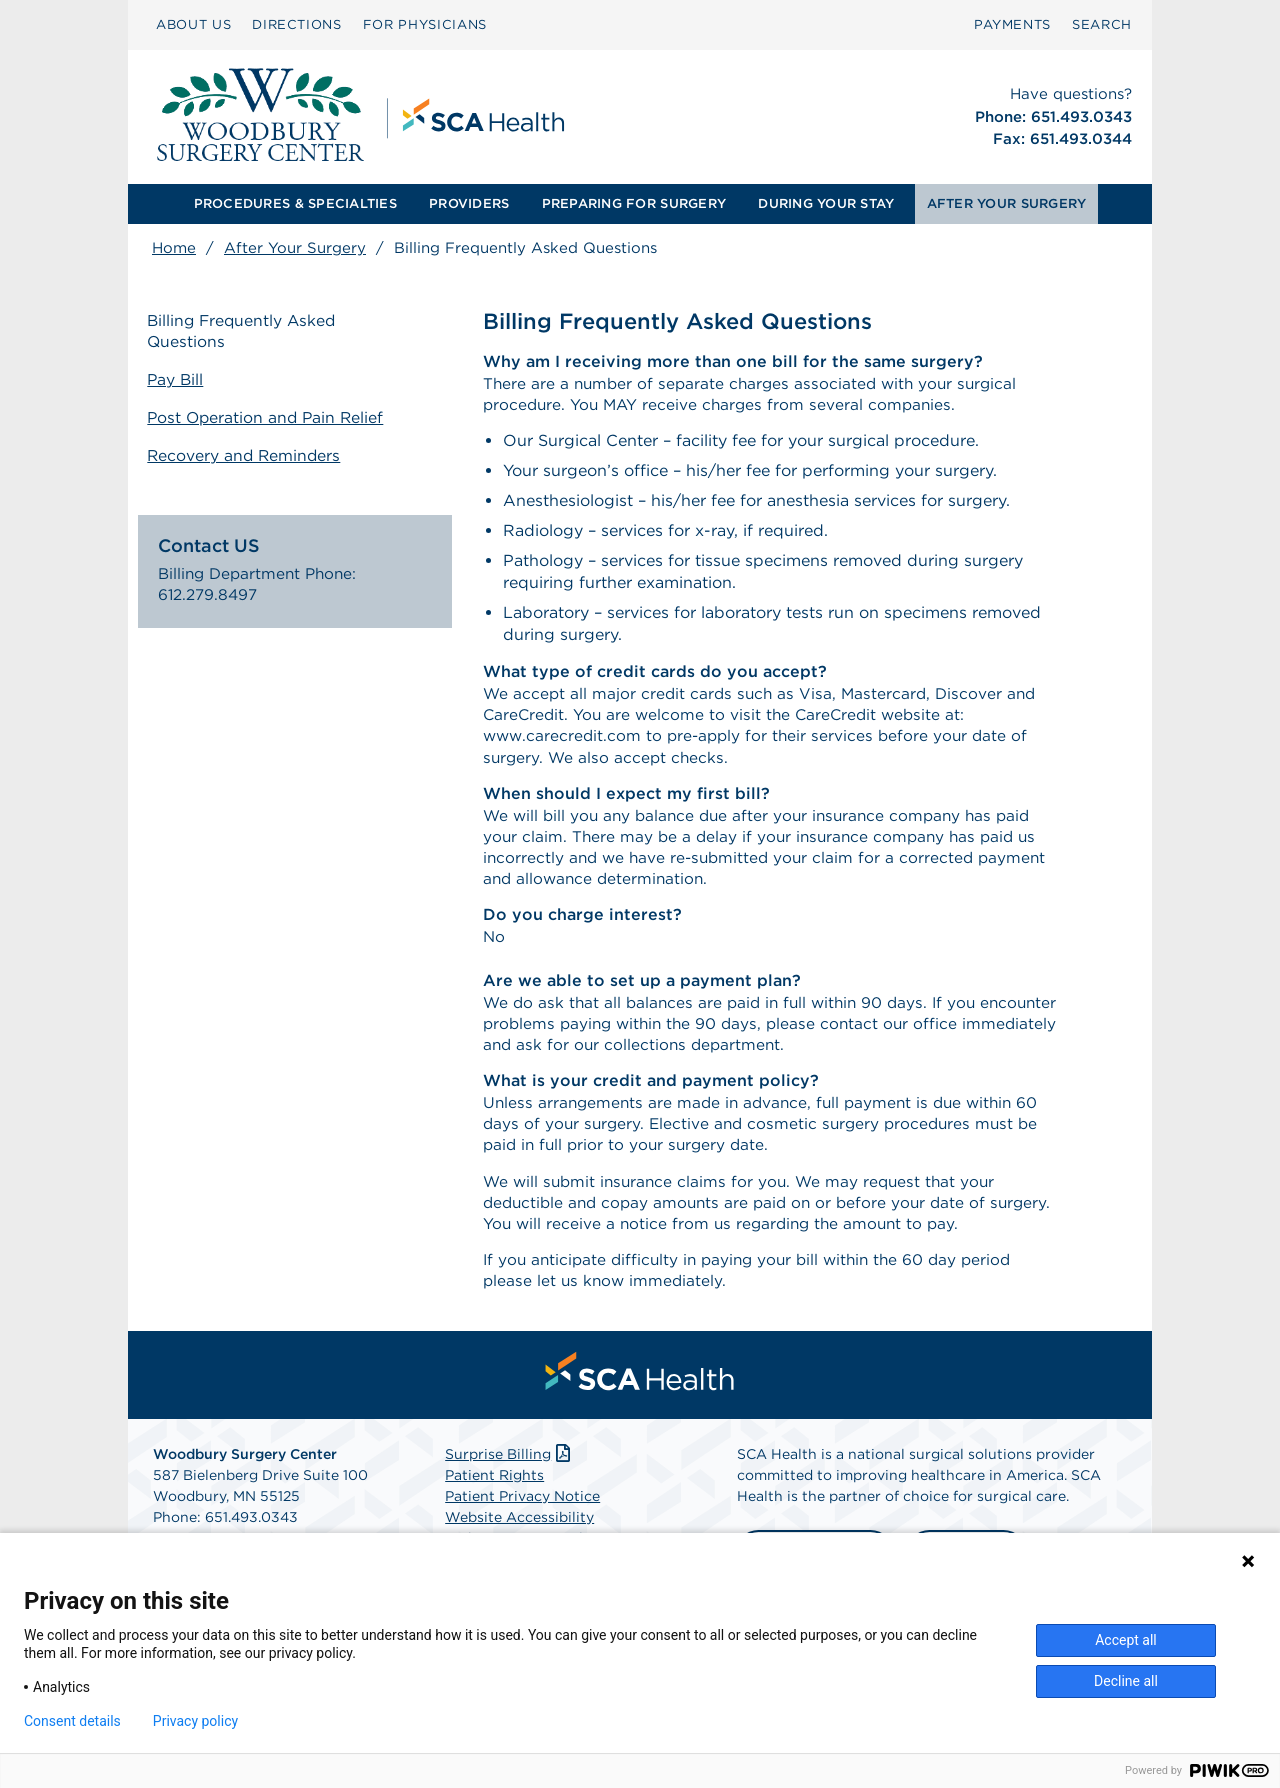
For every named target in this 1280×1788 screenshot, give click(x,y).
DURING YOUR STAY (826, 203)
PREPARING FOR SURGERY (634, 203)
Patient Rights (494, 1501)
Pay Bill (181, 380)
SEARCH (1102, 24)
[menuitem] (193, 25)
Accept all (1126, 1640)
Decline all (1126, 1681)
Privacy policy (195, 1721)
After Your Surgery (295, 248)
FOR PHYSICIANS (425, 24)
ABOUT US (193, 24)
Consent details (72, 1721)
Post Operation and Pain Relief (273, 417)
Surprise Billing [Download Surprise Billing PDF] (509, 1480)
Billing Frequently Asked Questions (249, 333)
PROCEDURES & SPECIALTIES (295, 203)
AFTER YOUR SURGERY (1007, 203)
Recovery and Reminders (250, 453)
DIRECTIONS (297, 24)
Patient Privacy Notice (522, 1522)
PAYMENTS (1012, 24)
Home (174, 248)
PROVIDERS (469, 203)
